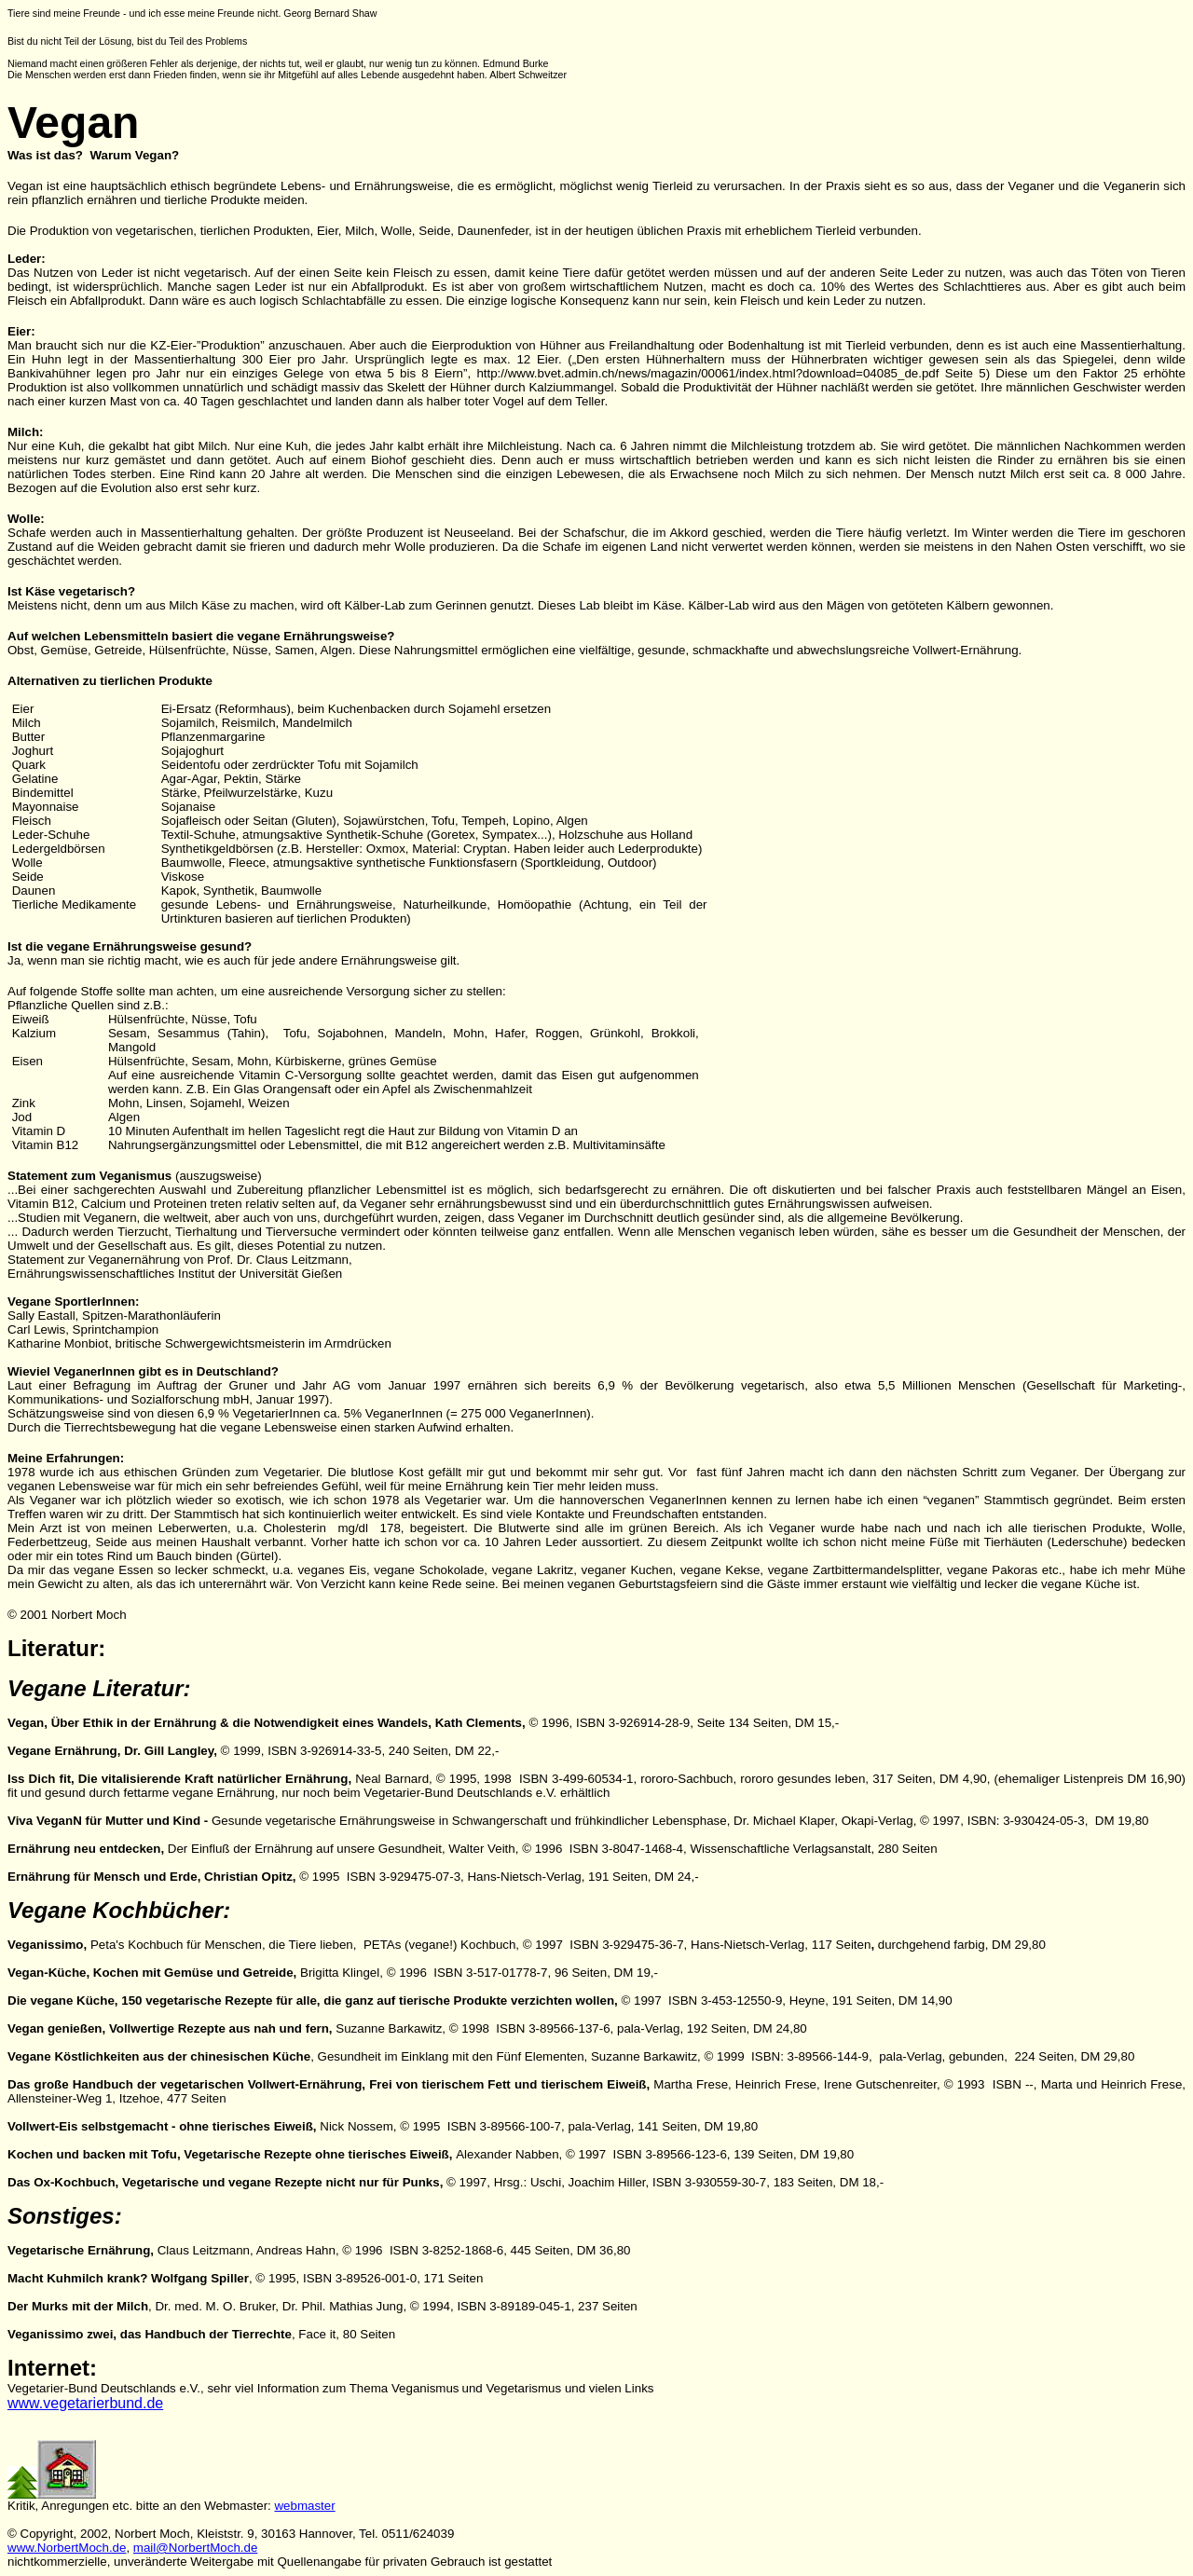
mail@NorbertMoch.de (195, 2548)
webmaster (304, 2506)
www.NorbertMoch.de (66, 2548)
